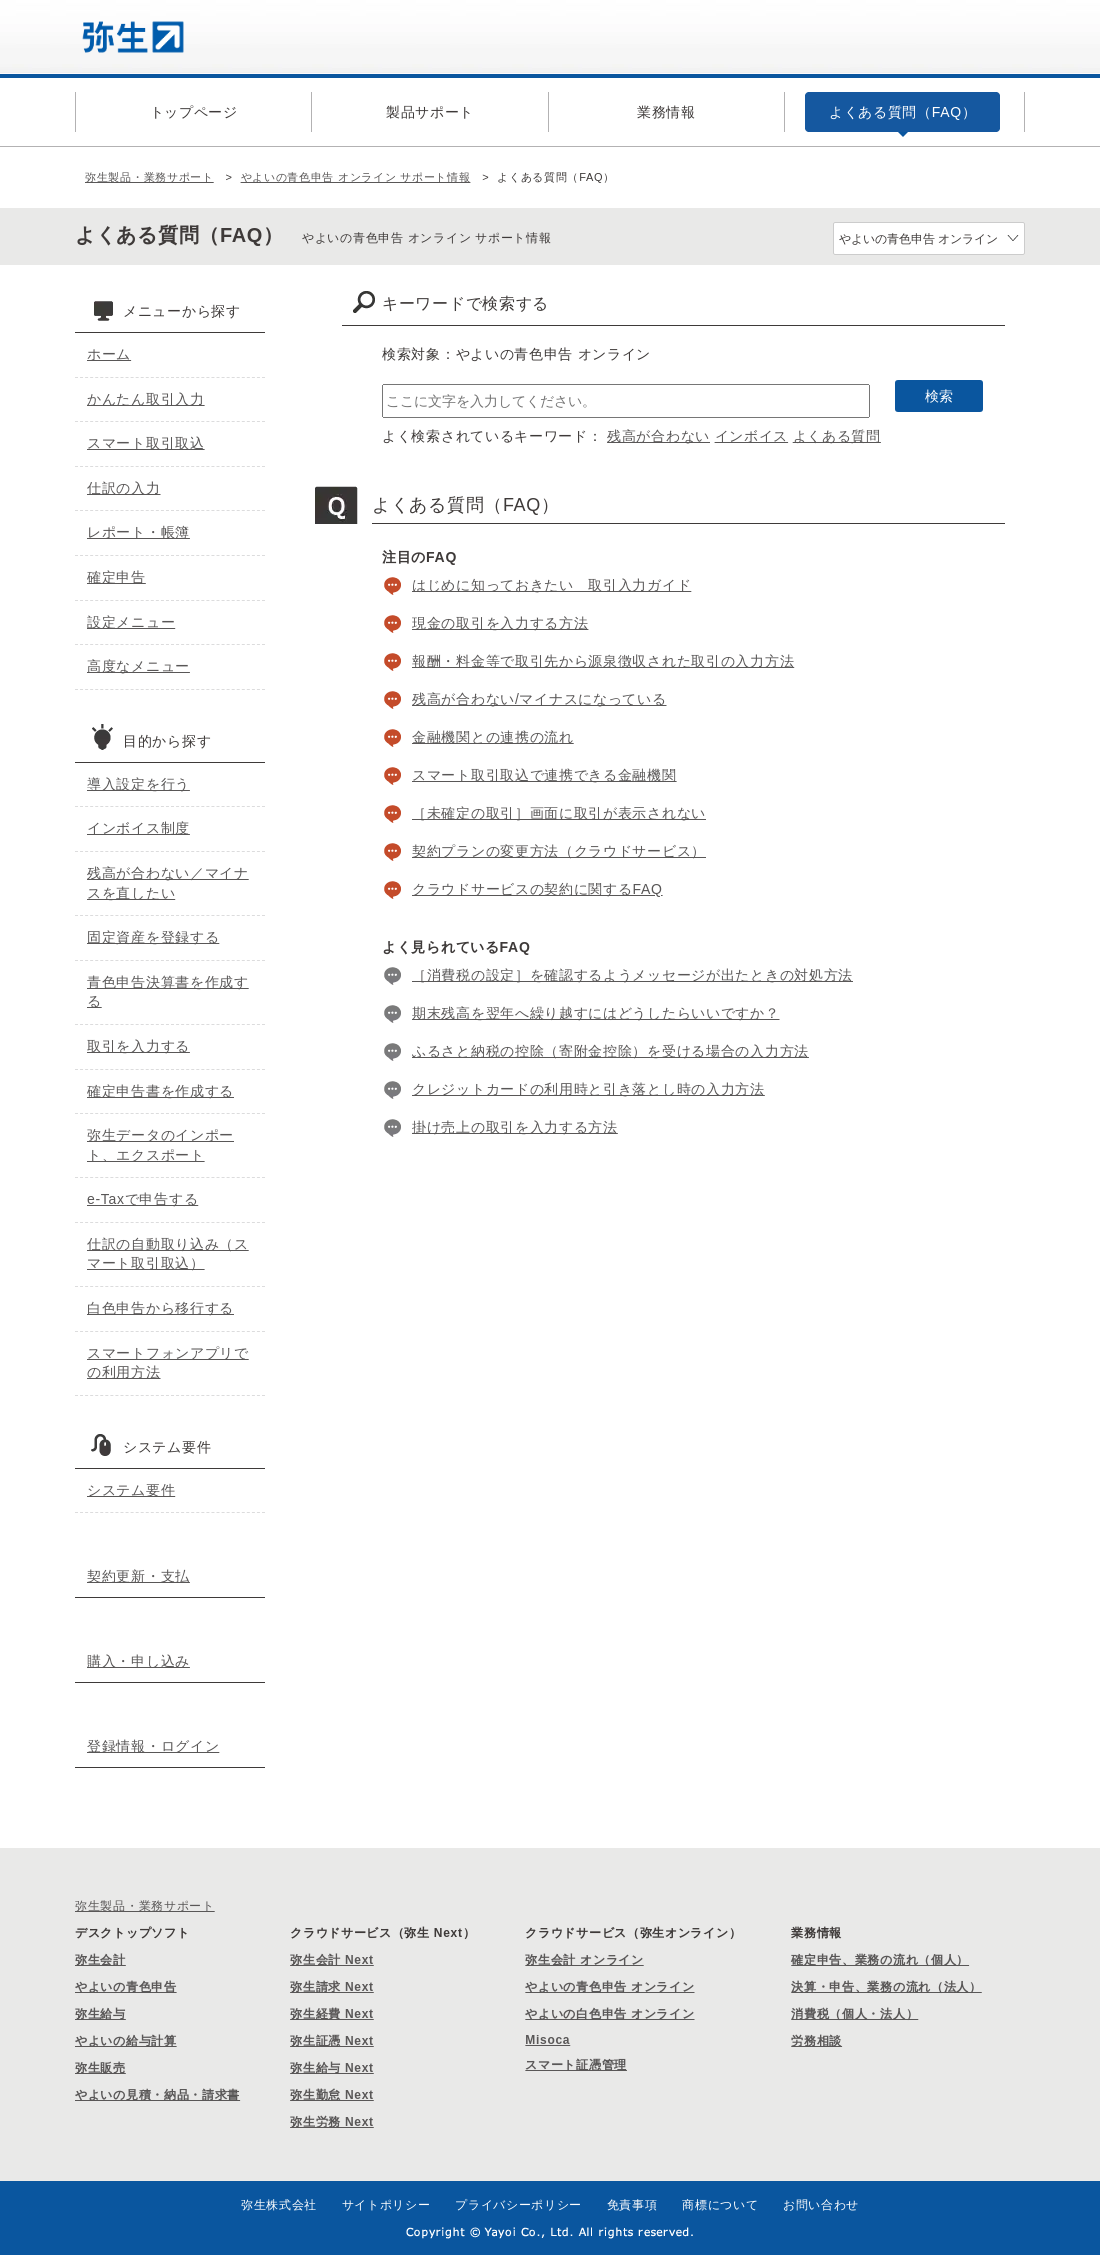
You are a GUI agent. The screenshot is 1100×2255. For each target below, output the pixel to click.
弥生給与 (100, 2014)
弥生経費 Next (332, 2014)
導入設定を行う (138, 784)
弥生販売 (100, 2068)
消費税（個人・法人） (854, 2014)
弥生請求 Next (332, 1987)
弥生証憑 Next (332, 2041)
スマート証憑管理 (576, 2065)
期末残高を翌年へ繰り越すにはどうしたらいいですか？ (596, 1013)
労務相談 (816, 2041)
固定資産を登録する (153, 937)
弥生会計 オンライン (584, 1960)
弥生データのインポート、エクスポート (160, 1145)
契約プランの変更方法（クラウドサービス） (559, 851)
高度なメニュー (138, 666)
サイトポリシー (386, 2205)
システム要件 (131, 1490)
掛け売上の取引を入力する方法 (515, 1127)
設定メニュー (131, 622)
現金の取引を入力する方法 (500, 623)
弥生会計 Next (332, 1960)
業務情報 (666, 112)
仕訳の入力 (124, 488)
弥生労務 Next (332, 2122)
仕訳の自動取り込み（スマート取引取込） (168, 1254)
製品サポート (430, 112)
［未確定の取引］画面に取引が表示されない (559, 813)
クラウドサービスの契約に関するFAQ (537, 889)
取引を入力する (138, 1046)
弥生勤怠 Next (332, 2095)
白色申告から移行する (160, 1308)
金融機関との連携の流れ (493, 737)
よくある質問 (837, 436)
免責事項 (632, 2205)
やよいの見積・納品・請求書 (157, 2095)
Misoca (547, 2040)
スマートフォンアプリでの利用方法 (168, 1363)
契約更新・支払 (138, 1576)
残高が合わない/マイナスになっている (539, 699)
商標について (720, 2205)
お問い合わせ (821, 2205)
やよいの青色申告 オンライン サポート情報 (356, 177)
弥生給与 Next (332, 2068)
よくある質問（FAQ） (903, 112)
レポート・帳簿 (138, 532)
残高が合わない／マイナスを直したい (168, 883)
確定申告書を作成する (160, 1091)
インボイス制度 (138, 828)
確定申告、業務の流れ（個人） (880, 1960)
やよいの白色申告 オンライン (609, 2014)
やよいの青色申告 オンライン (609, 1987)
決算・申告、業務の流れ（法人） (886, 1987)
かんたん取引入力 (146, 399)
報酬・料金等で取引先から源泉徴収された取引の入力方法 (603, 661)
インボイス (752, 436)
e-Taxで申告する (142, 1199)
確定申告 (116, 577)
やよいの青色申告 (126, 1987)
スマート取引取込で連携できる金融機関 (544, 775)
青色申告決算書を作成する (168, 992)
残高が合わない (658, 436)
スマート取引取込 (146, 443)
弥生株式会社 (279, 2205)
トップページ (194, 112)
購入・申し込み (138, 1661)
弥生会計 (100, 1960)
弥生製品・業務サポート (149, 177)
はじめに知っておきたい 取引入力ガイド (551, 585)
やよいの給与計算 (126, 2041)
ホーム (109, 354)
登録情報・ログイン (153, 1746)
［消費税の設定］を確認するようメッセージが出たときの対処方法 (632, 975)
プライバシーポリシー (518, 2205)
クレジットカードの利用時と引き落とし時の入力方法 (588, 1089)
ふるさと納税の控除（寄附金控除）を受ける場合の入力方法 (610, 1051)
